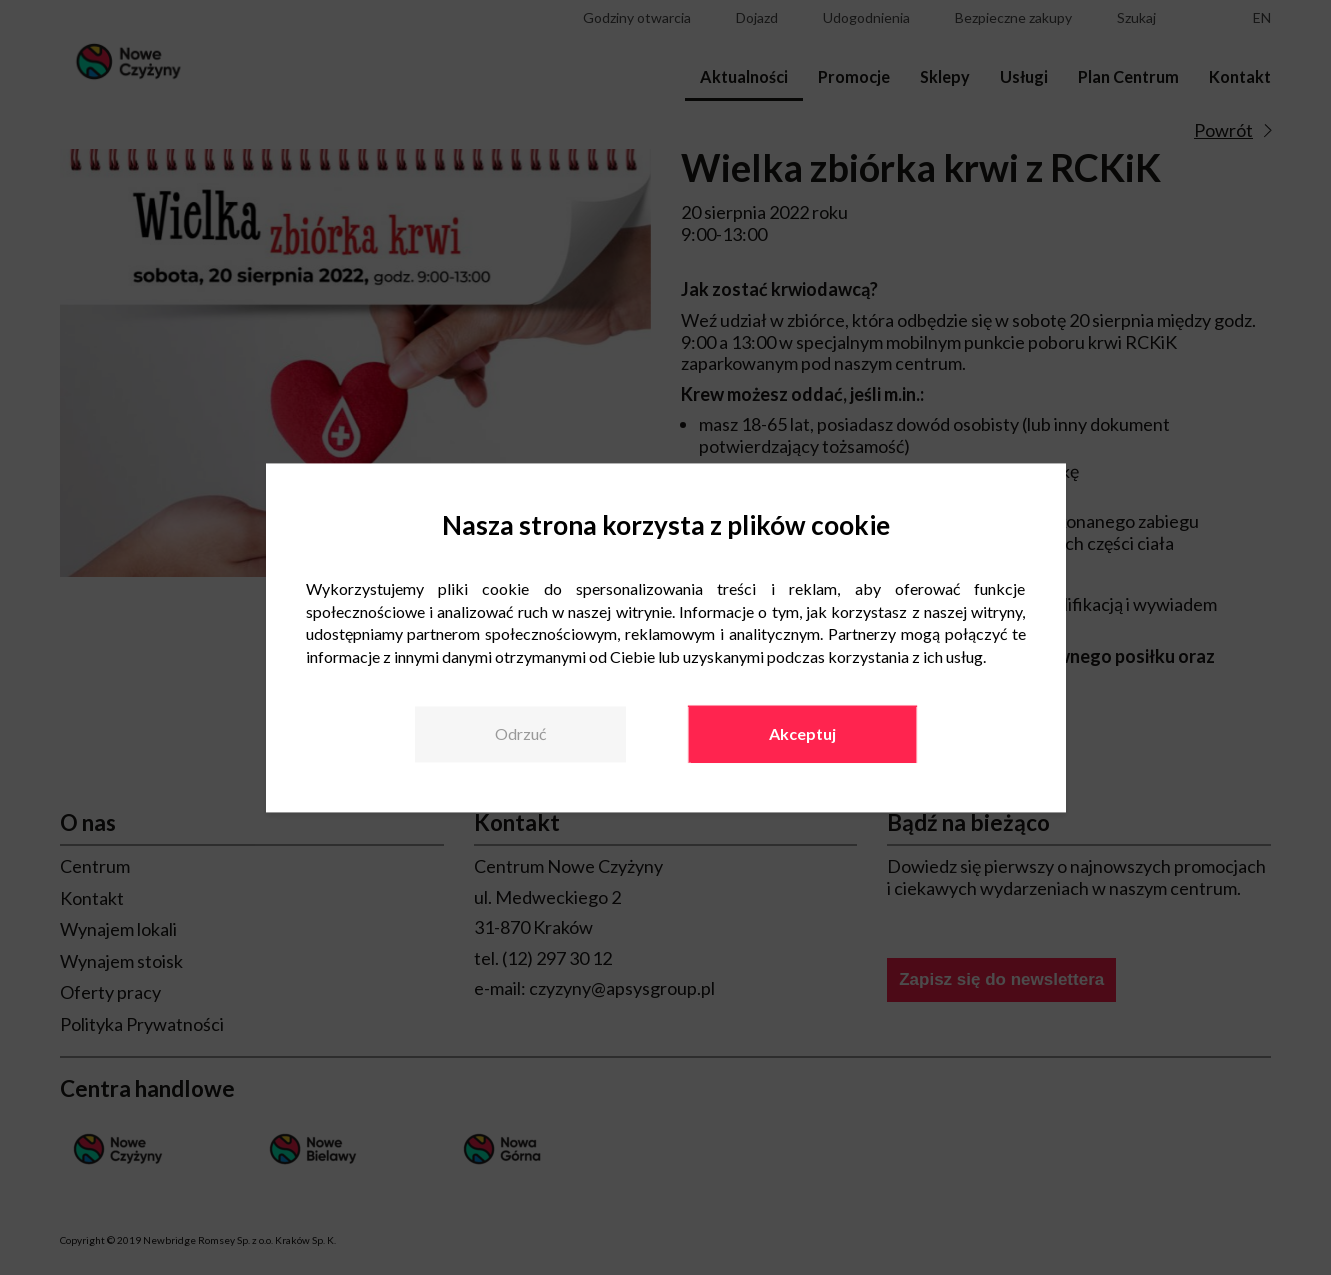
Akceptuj (802, 733)
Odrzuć (520, 733)
